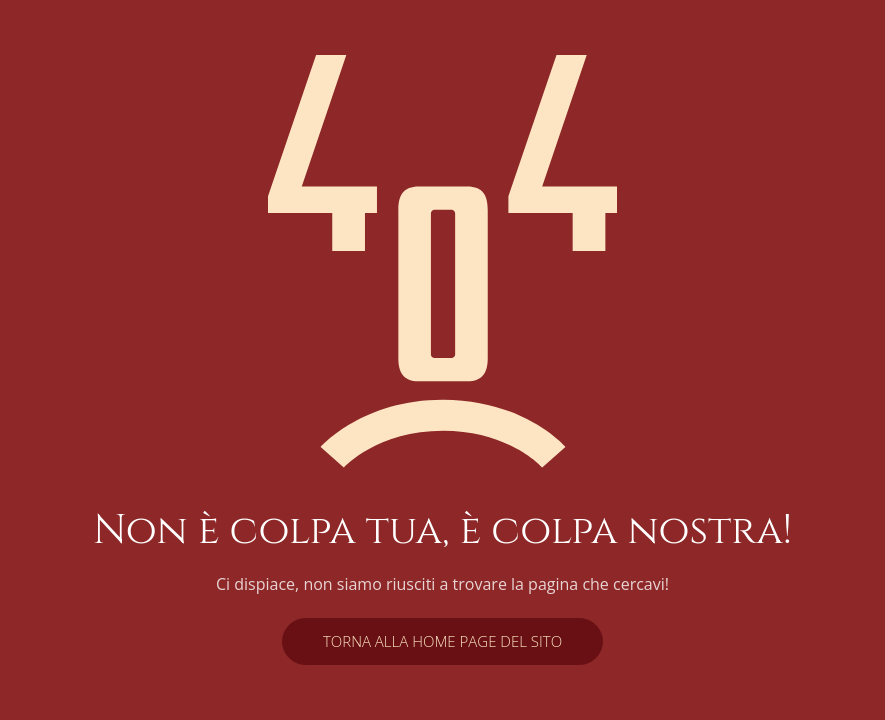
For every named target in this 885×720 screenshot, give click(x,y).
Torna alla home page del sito (442, 641)
